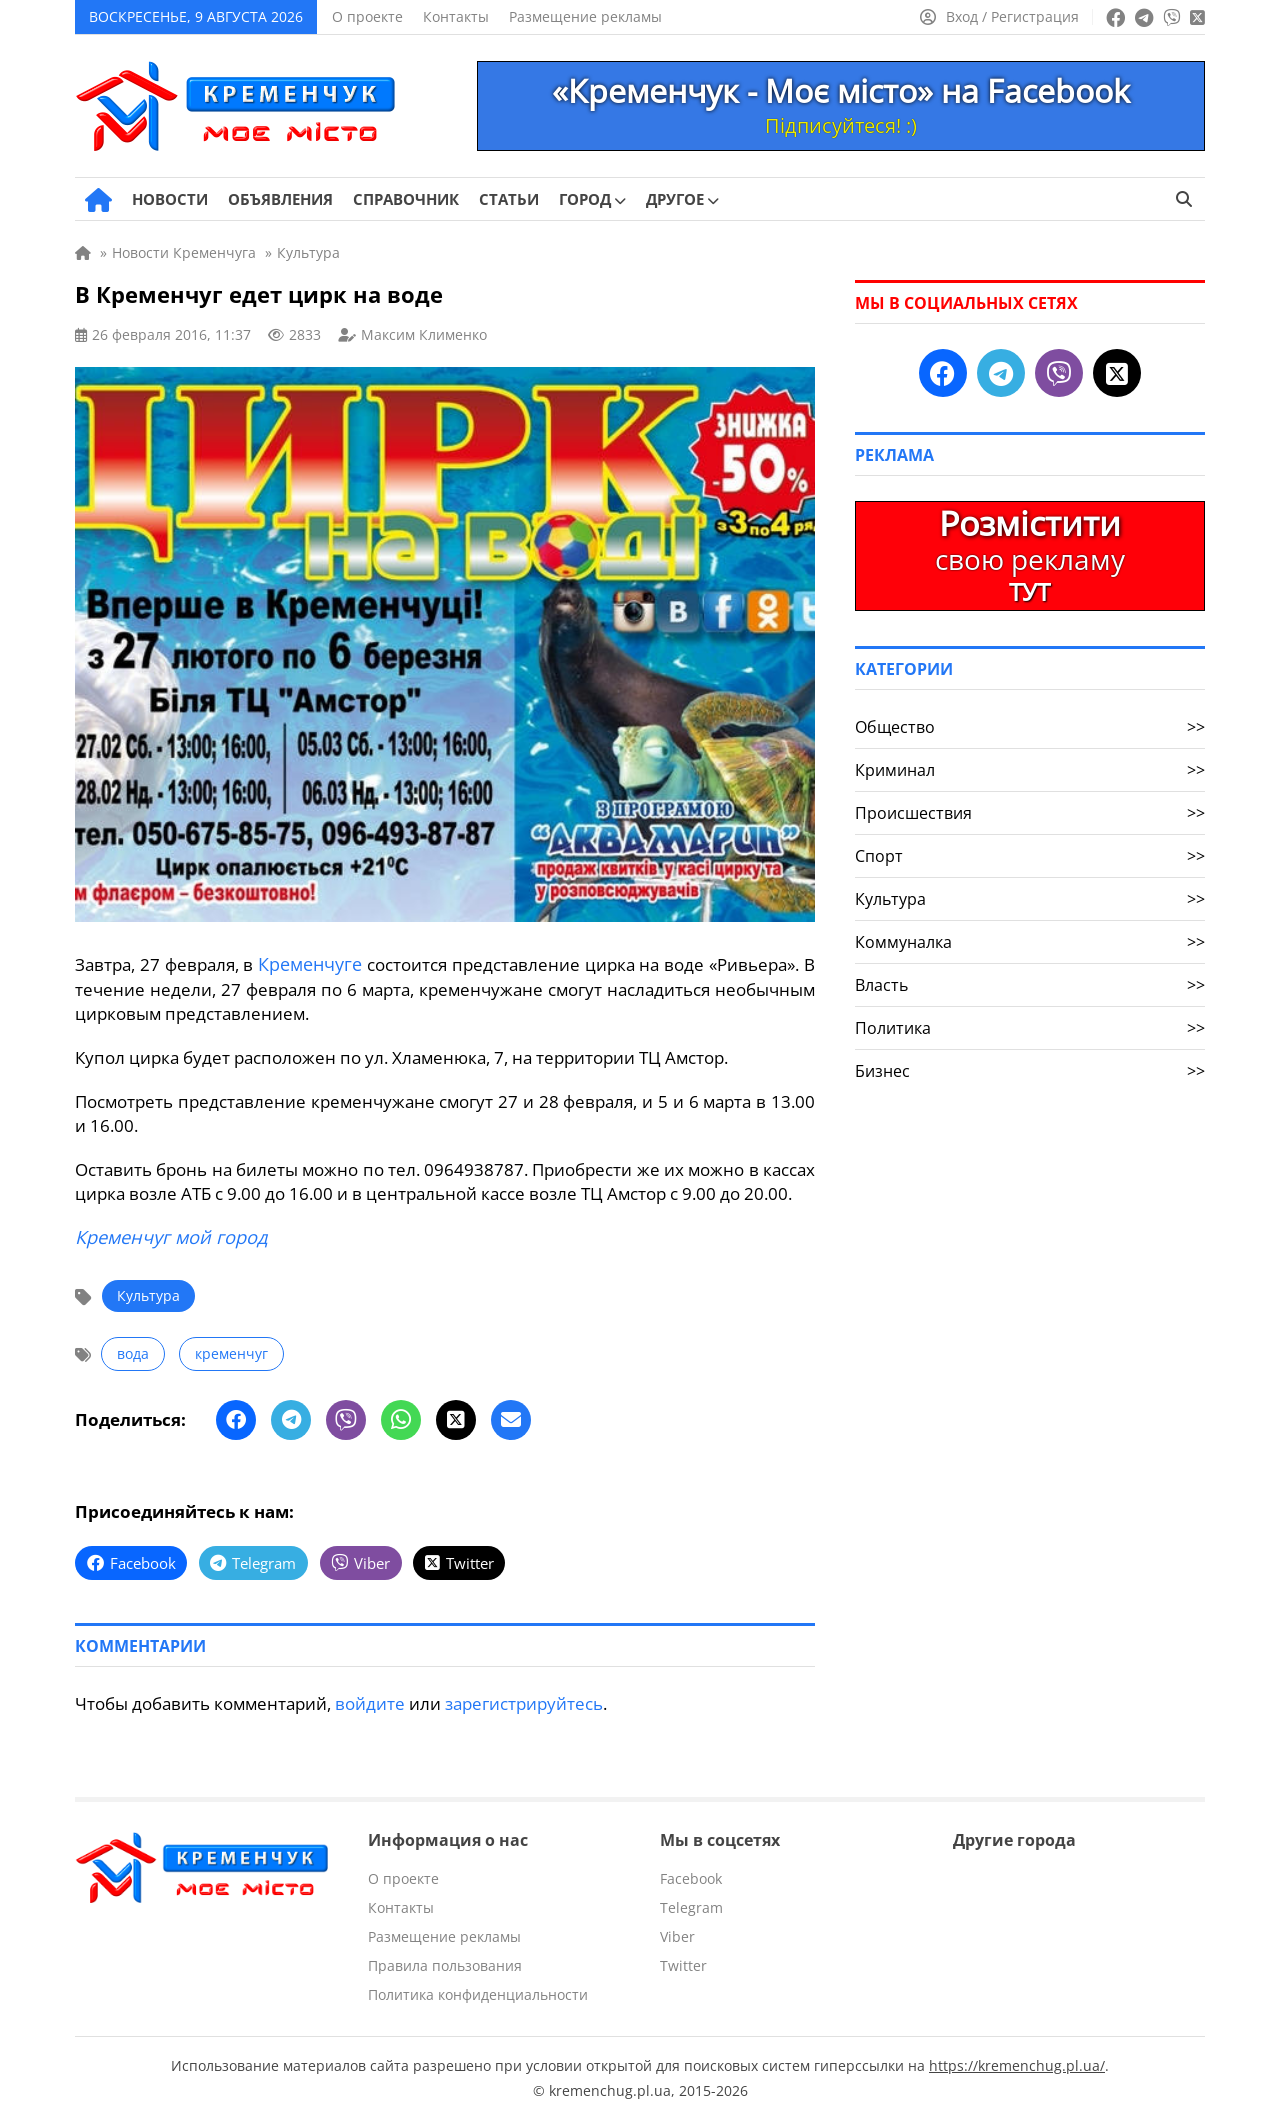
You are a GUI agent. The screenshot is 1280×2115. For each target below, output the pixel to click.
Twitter (683, 1960)
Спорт (1030, 856)
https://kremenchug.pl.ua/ (1017, 2060)
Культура (148, 1293)
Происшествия (1030, 813)
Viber (677, 1931)
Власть (1030, 985)
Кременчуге (309, 963)
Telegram (691, 1902)
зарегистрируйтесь (524, 1698)
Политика (1030, 1028)
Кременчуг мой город (170, 1235)
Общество (1030, 727)
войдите (370, 1698)
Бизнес (1030, 1071)
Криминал (1030, 770)
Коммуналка (1030, 942)
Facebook (691, 1873)
